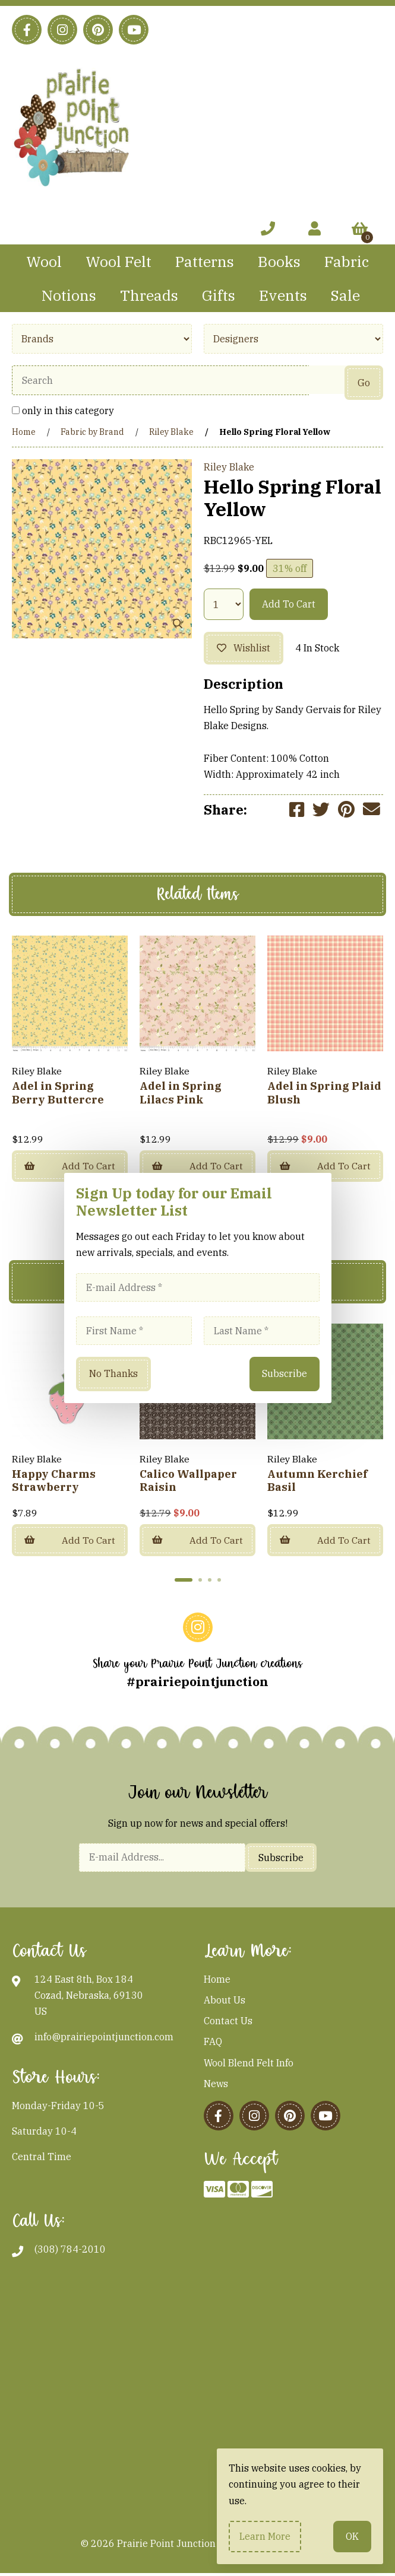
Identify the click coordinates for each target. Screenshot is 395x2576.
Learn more (264, 2536)
